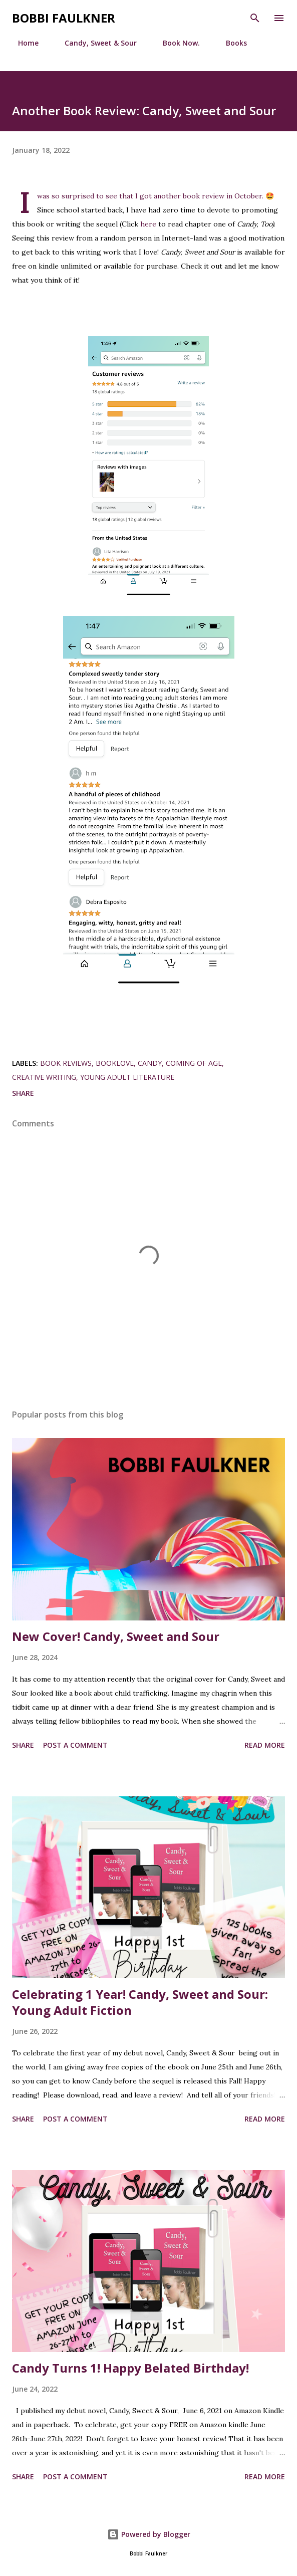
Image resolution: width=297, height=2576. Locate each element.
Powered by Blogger (148, 2534)
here (148, 223)
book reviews (66, 1063)
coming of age (194, 1063)
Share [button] (23, 1093)
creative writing (44, 1077)
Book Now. (175, 43)
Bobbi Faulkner (63, 18)
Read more (264, 1745)
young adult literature (127, 1077)
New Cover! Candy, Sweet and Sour (115, 1636)
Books (230, 43)
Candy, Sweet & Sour (95, 43)
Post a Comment (75, 1745)
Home (22, 43)
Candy (150, 1063)
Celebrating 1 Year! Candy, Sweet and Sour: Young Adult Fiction (140, 2002)
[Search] (255, 18)
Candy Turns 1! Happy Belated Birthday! (130, 2368)
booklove (115, 1063)
